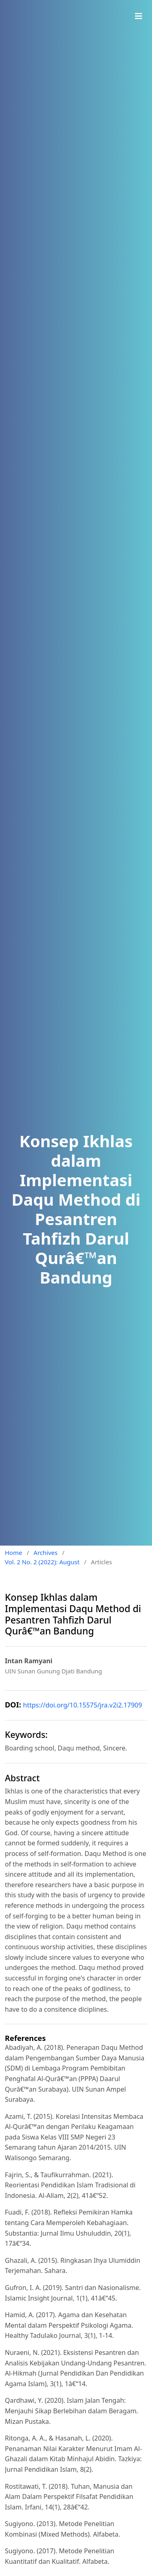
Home (13, 1552)
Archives (46, 1552)
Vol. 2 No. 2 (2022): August (42, 1562)
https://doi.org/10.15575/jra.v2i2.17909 (82, 1705)
